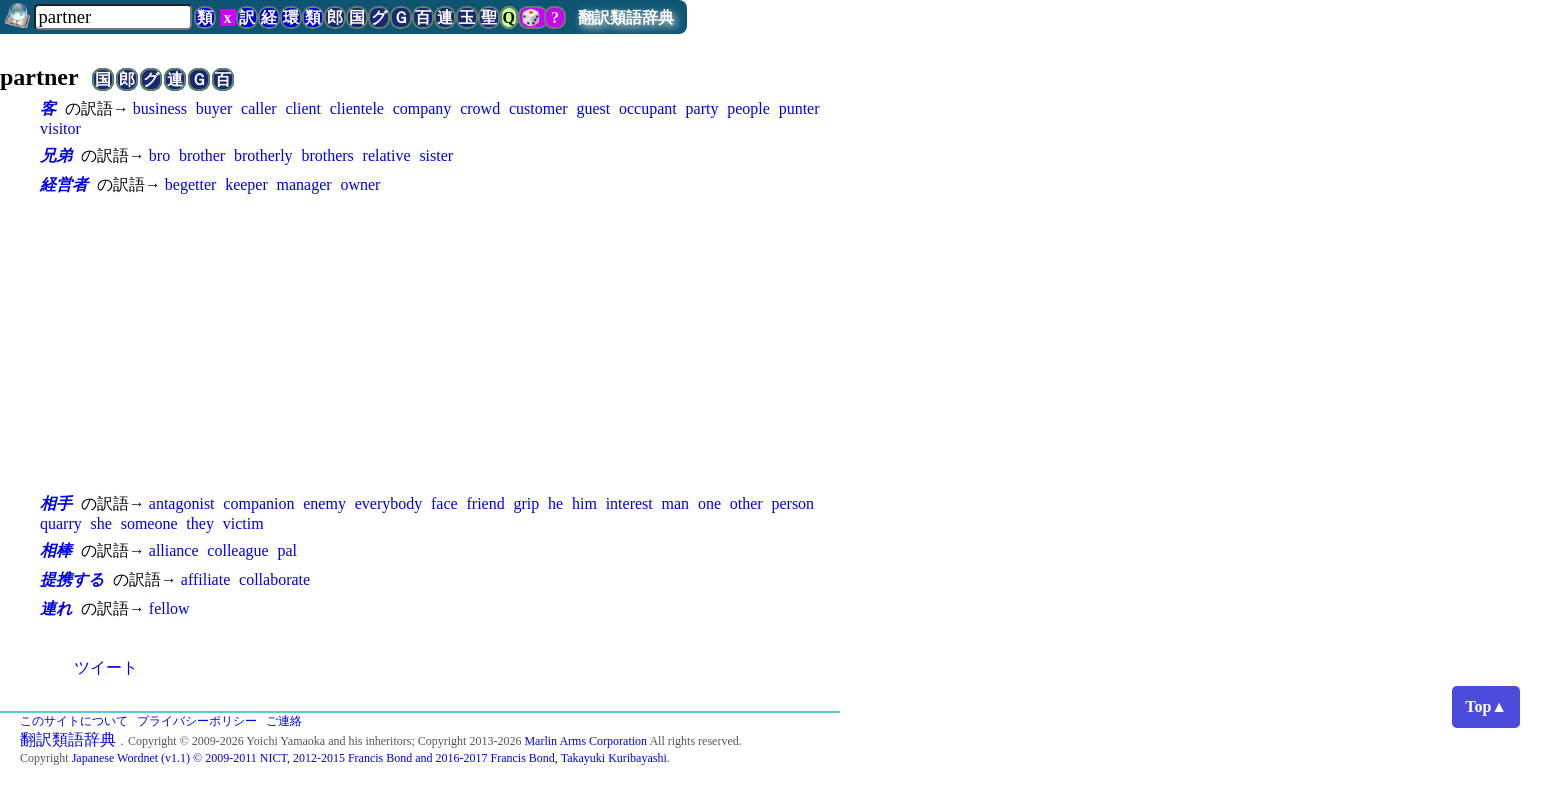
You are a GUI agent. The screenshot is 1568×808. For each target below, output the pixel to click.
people (748, 108)
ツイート (106, 667)
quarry (61, 523)
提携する (72, 579)
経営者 (64, 184)
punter (799, 108)
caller (259, 108)
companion (258, 503)
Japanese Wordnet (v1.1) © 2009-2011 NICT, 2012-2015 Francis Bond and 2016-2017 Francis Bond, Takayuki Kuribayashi (369, 758)
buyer (214, 108)
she (101, 523)
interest (629, 503)
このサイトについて (74, 721)
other (746, 503)
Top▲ (1486, 706)
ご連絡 (284, 721)
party (702, 108)
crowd (480, 108)
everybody (389, 503)
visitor (60, 128)
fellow (169, 608)
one (709, 503)
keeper (246, 184)
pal (287, 550)
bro (159, 155)
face (444, 503)
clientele (357, 108)
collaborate (274, 579)
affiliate (205, 579)
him (584, 503)
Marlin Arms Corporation (585, 741)
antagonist (182, 503)
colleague (237, 550)
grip (526, 503)
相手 (56, 503)
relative (387, 155)
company (422, 108)
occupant (648, 108)
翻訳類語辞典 (626, 17)
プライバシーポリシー (197, 721)
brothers (327, 155)
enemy (324, 503)
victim (243, 523)
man (676, 503)
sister (436, 155)
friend (485, 503)
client (303, 108)
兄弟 (56, 155)
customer (538, 108)
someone (149, 523)
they (200, 523)
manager (304, 184)
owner (360, 184)
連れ (56, 608)
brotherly (263, 155)
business (160, 108)
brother (202, 155)
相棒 (56, 550)
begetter (191, 184)
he (555, 503)
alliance (174, 550)
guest (593, 108)
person (792, 503)
